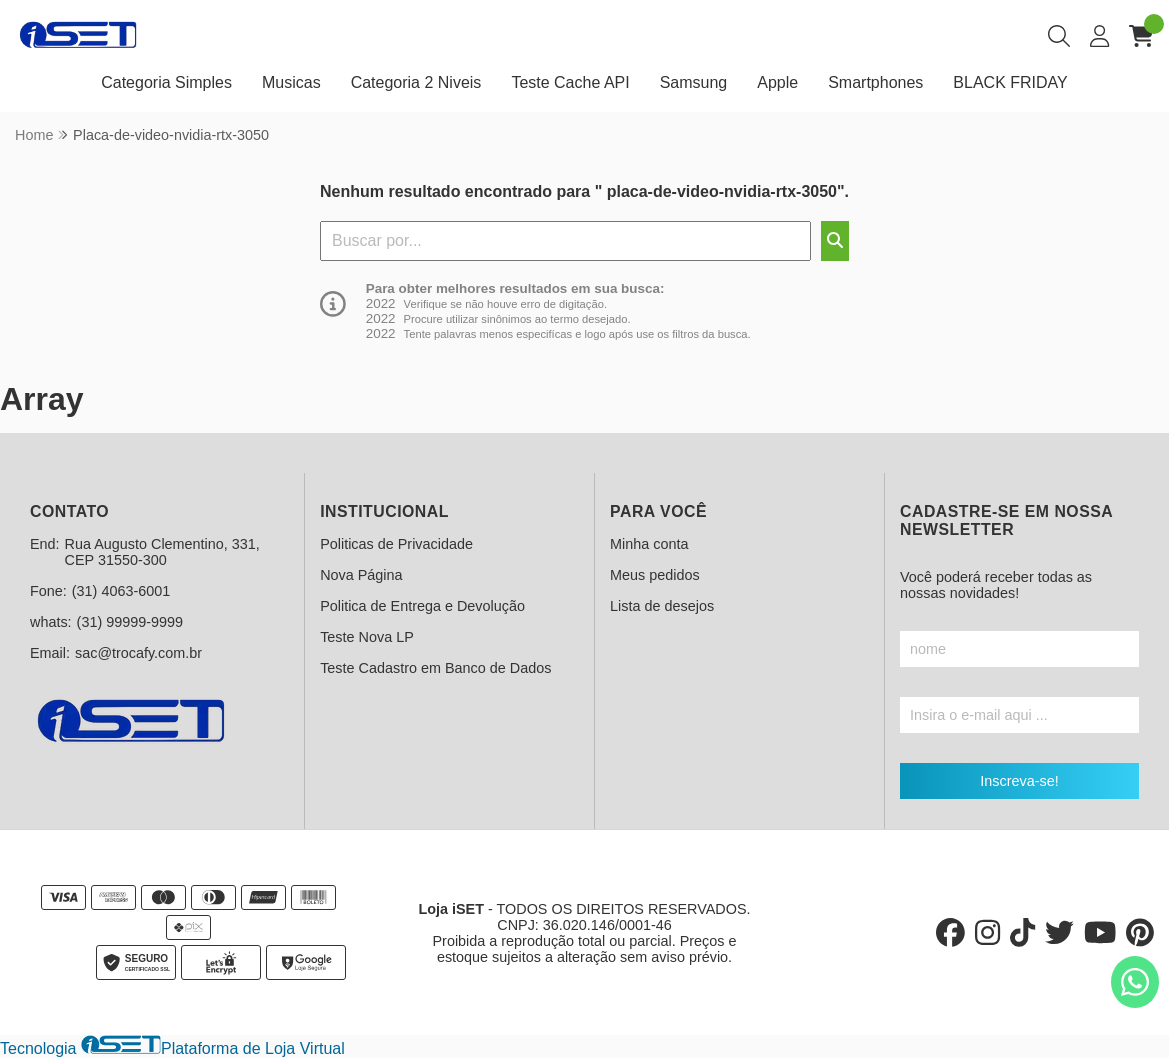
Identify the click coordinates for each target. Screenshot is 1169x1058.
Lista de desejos (662, 606)
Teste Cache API (570, 82)
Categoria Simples (166, 82)
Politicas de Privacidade (396, 544)
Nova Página (361, 575)
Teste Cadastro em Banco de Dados (435, 668)
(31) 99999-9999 (130, 622)
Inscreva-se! (1019, 781)
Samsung (694, 82)
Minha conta (649, 544)
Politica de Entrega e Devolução (422, 606)
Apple (777, 82)
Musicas (291, 82)
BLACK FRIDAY (1010, 82)
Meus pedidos (655, 575)
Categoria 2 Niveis (416, 82)
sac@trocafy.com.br (138, 653)
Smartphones (875, 82)
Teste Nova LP (367, 637)
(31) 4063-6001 (121, 591)
